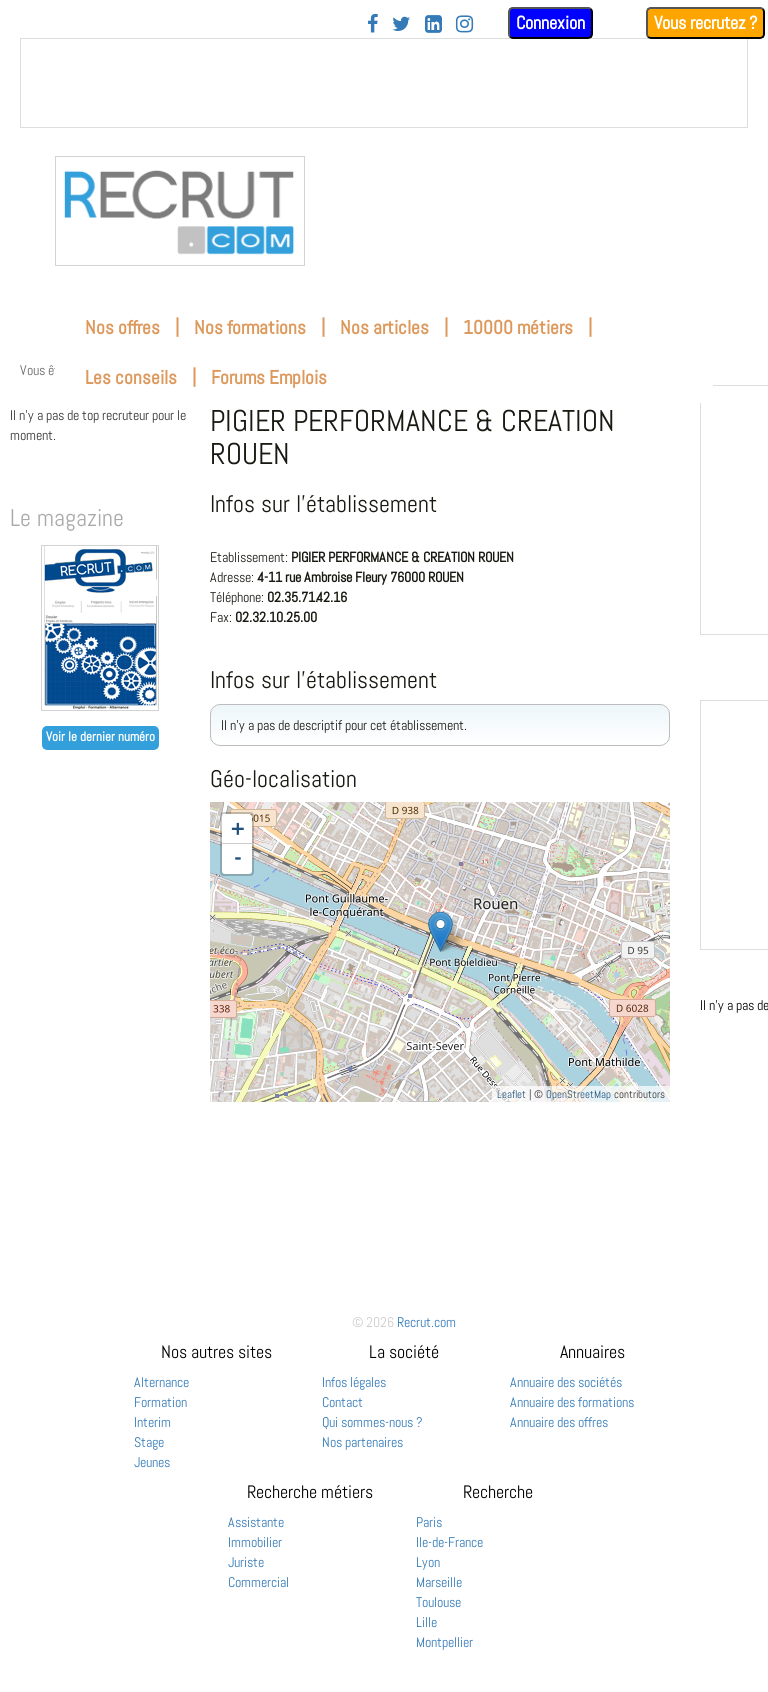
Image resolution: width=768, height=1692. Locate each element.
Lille (426, 1622)
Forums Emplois (269, 377)
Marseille (439, 1582)
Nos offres (122, 327)
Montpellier (444, 1642)
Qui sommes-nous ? (372, 1422)
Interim (152, 1422)
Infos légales (354, 1382)
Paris (429, 1522)
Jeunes (152, 1462)
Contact (342, 1402)
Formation (160, 1402)
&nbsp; (384, 83)
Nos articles (384, 327)
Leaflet (511, 1094)
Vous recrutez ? (705, 22)
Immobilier (255, 1542)
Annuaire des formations (572, 1402)
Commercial (258, 1582)
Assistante (256, 1522)
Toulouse (438, 1602)
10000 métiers (518, 327)
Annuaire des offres (559, 1422)
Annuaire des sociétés (566, 1382)
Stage (149, 1442)
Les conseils (131, 377)
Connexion (550, 22)
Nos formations (250, 327)
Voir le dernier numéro (100, 737)
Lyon (428, 1562)
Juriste (246, 1562)
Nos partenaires (362, 1442)
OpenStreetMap (578, 1094)
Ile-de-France (449, 1542)
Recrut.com (426, 1322)
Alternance (161, 1382)
